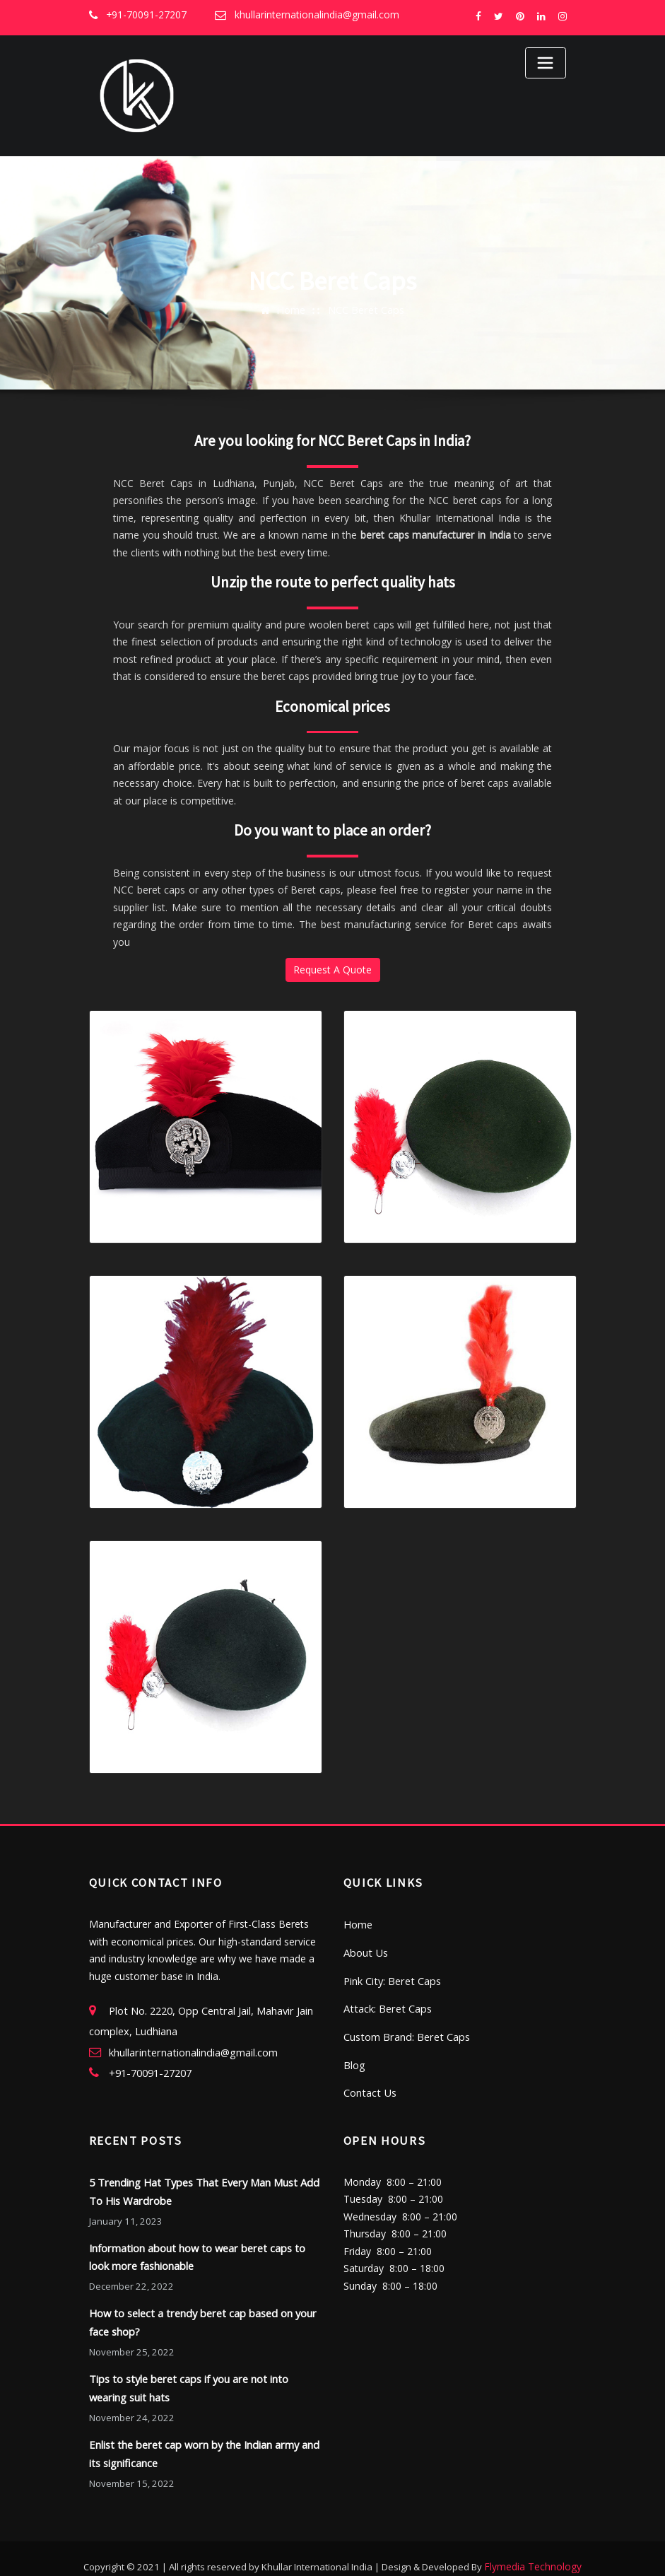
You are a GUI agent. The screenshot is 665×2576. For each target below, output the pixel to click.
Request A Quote (332, 969)
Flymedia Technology (533, 2547)
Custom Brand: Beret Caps (404, 2029)
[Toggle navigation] (545, 62)
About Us (364, 1947)
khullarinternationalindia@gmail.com (311, 14)
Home (292, 309)
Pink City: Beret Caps (390, 1974)
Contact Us (368, 2083)
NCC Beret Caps (366, 309)
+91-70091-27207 (145, 14)
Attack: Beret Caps (385, 2001)
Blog (354, 2056)
